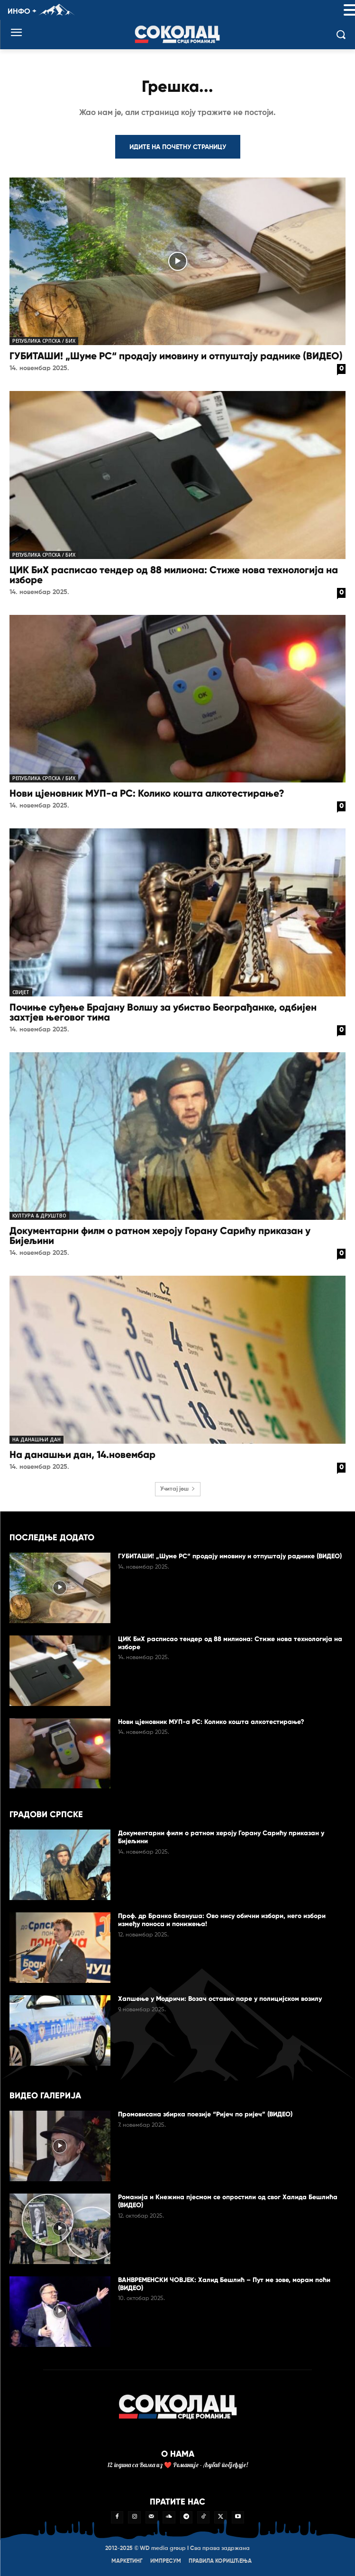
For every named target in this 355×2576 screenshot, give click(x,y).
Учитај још (177, 1489)
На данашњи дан (36, 1439)
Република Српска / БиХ (43, 341)
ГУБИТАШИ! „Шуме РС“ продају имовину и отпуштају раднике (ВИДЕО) (176, 356)
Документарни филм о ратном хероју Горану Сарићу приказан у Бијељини (159, 1236)
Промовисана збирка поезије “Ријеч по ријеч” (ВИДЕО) (205, 2114)
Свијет (20, 992)
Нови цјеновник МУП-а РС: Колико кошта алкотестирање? (146, 793)
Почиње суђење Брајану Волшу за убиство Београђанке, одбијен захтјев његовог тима (163, 1012)
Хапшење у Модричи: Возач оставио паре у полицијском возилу (220, 1999)
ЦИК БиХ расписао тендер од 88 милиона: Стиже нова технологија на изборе (173, 575)
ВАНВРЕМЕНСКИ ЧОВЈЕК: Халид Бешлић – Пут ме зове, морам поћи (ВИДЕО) (224, 2284)
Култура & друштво (39, 1215)
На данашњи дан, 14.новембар (82, 1454)
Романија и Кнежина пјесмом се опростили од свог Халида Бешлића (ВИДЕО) (227, 2201)
